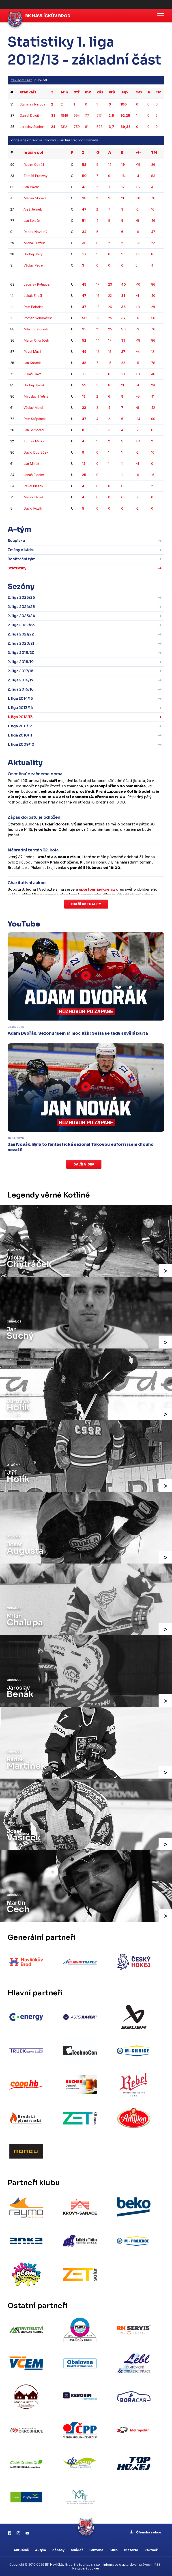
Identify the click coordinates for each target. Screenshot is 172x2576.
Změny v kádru (21, 549)
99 (153, 419)
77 (87, 115)
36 (153, 164)
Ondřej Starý (33, 254)
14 (109, 164)
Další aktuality (86, 904)
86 (153, 284)
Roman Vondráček (38, 318)
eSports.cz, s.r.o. (88, 2564)
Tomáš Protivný (35, 176)
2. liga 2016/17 (20, 680)
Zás (100, 92)
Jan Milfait (31, 463)
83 (153, 176)
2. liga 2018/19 (21, 661)
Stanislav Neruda (32, 104)
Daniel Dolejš (30, 115)
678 (100, 127)
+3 (137, 307)
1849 (64, 115)
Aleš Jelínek (33, 209)
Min (64, 92)
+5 (137, 187)
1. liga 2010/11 (20, 735)
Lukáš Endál (33, 295)
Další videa (83, 1164)
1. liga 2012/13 (20, 717)
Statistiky (17, 568)
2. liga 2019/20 (21, 652)
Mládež (77, 2550)
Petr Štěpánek (35, 419)
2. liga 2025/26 (21, 597)
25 (110, 318)
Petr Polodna (33, 307)
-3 (137, 329)
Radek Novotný (35, 232)
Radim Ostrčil (34, 164)
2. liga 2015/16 (21, 689)
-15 (137, 164)
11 (97, 329)
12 (97, 307)
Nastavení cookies (86, 2568)
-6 (137, 232)
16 (152, 209)
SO (139, 92)
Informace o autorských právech (127, 2564)
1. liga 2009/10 (21, 744)
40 (153, 295)
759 (77, 127)
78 (153, 363)
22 (153, 243)
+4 (137, 254)
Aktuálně (21, 2550)
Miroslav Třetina (36, 396)
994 (77, 115)
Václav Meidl (33, 407)
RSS (158, 2564)
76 (153, 198)
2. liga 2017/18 (20, 671)
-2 (137, 209)
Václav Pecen (34, 265)
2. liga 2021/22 (21, 634)
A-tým (40, 2550)
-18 (137, 340)
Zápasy (58, 2550)
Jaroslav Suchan (32, 127)
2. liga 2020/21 (21, 643)
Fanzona (96, 2550)
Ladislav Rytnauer (37, 284)
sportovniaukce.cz (97, 889)
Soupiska (16, 540)
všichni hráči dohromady (78, 140)
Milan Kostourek (36, 329)
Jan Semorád (34, 430)
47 (153, 232)
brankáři (28, 92)
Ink (88, 92)
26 (110, 307)
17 (97, 284)
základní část (21, 80)
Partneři (151, 2550)
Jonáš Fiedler (34, 475)
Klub (114, 2550)
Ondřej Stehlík (34, 385)
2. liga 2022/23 (21, 625)
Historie (131, 2550)
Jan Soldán (32, 220)
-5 (137, 220)
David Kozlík (33, 508)
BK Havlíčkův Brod (48, 15)
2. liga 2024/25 (21, 606)
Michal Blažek (34, 243)
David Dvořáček (36, 452)
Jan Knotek (32, 363)
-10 (137, 198)
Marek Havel (33, 497)
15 (109, 351)
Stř (77, 92)
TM (158, 92)
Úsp (124, 92)
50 (153, 318)
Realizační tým (21, 559)
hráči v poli (34, 152)
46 (153, 220)
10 (109, 187)
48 (153, 374)
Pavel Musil (32, 351)
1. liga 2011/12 (20, 726)
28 (153, 307)
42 (153, 407)
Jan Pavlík (31, 187)
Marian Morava (35, 198)
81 (86, 127)
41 (152, 187)
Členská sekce (145, 2532)
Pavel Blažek (33, 486)
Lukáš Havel (33, 374)
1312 (64, 127)
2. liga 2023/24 (21, 616)
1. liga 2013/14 (20, 707)
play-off (40, 80)
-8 (137, 407)
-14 (137, 419)
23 (110, 284)
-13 (137, 243)
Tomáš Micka (34, 441)
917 (99, 115)
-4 (137, 176)
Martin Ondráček (36, 340)
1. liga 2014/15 (20, 698)
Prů (112, 92)
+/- (138, 152)
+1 (137, 295)
